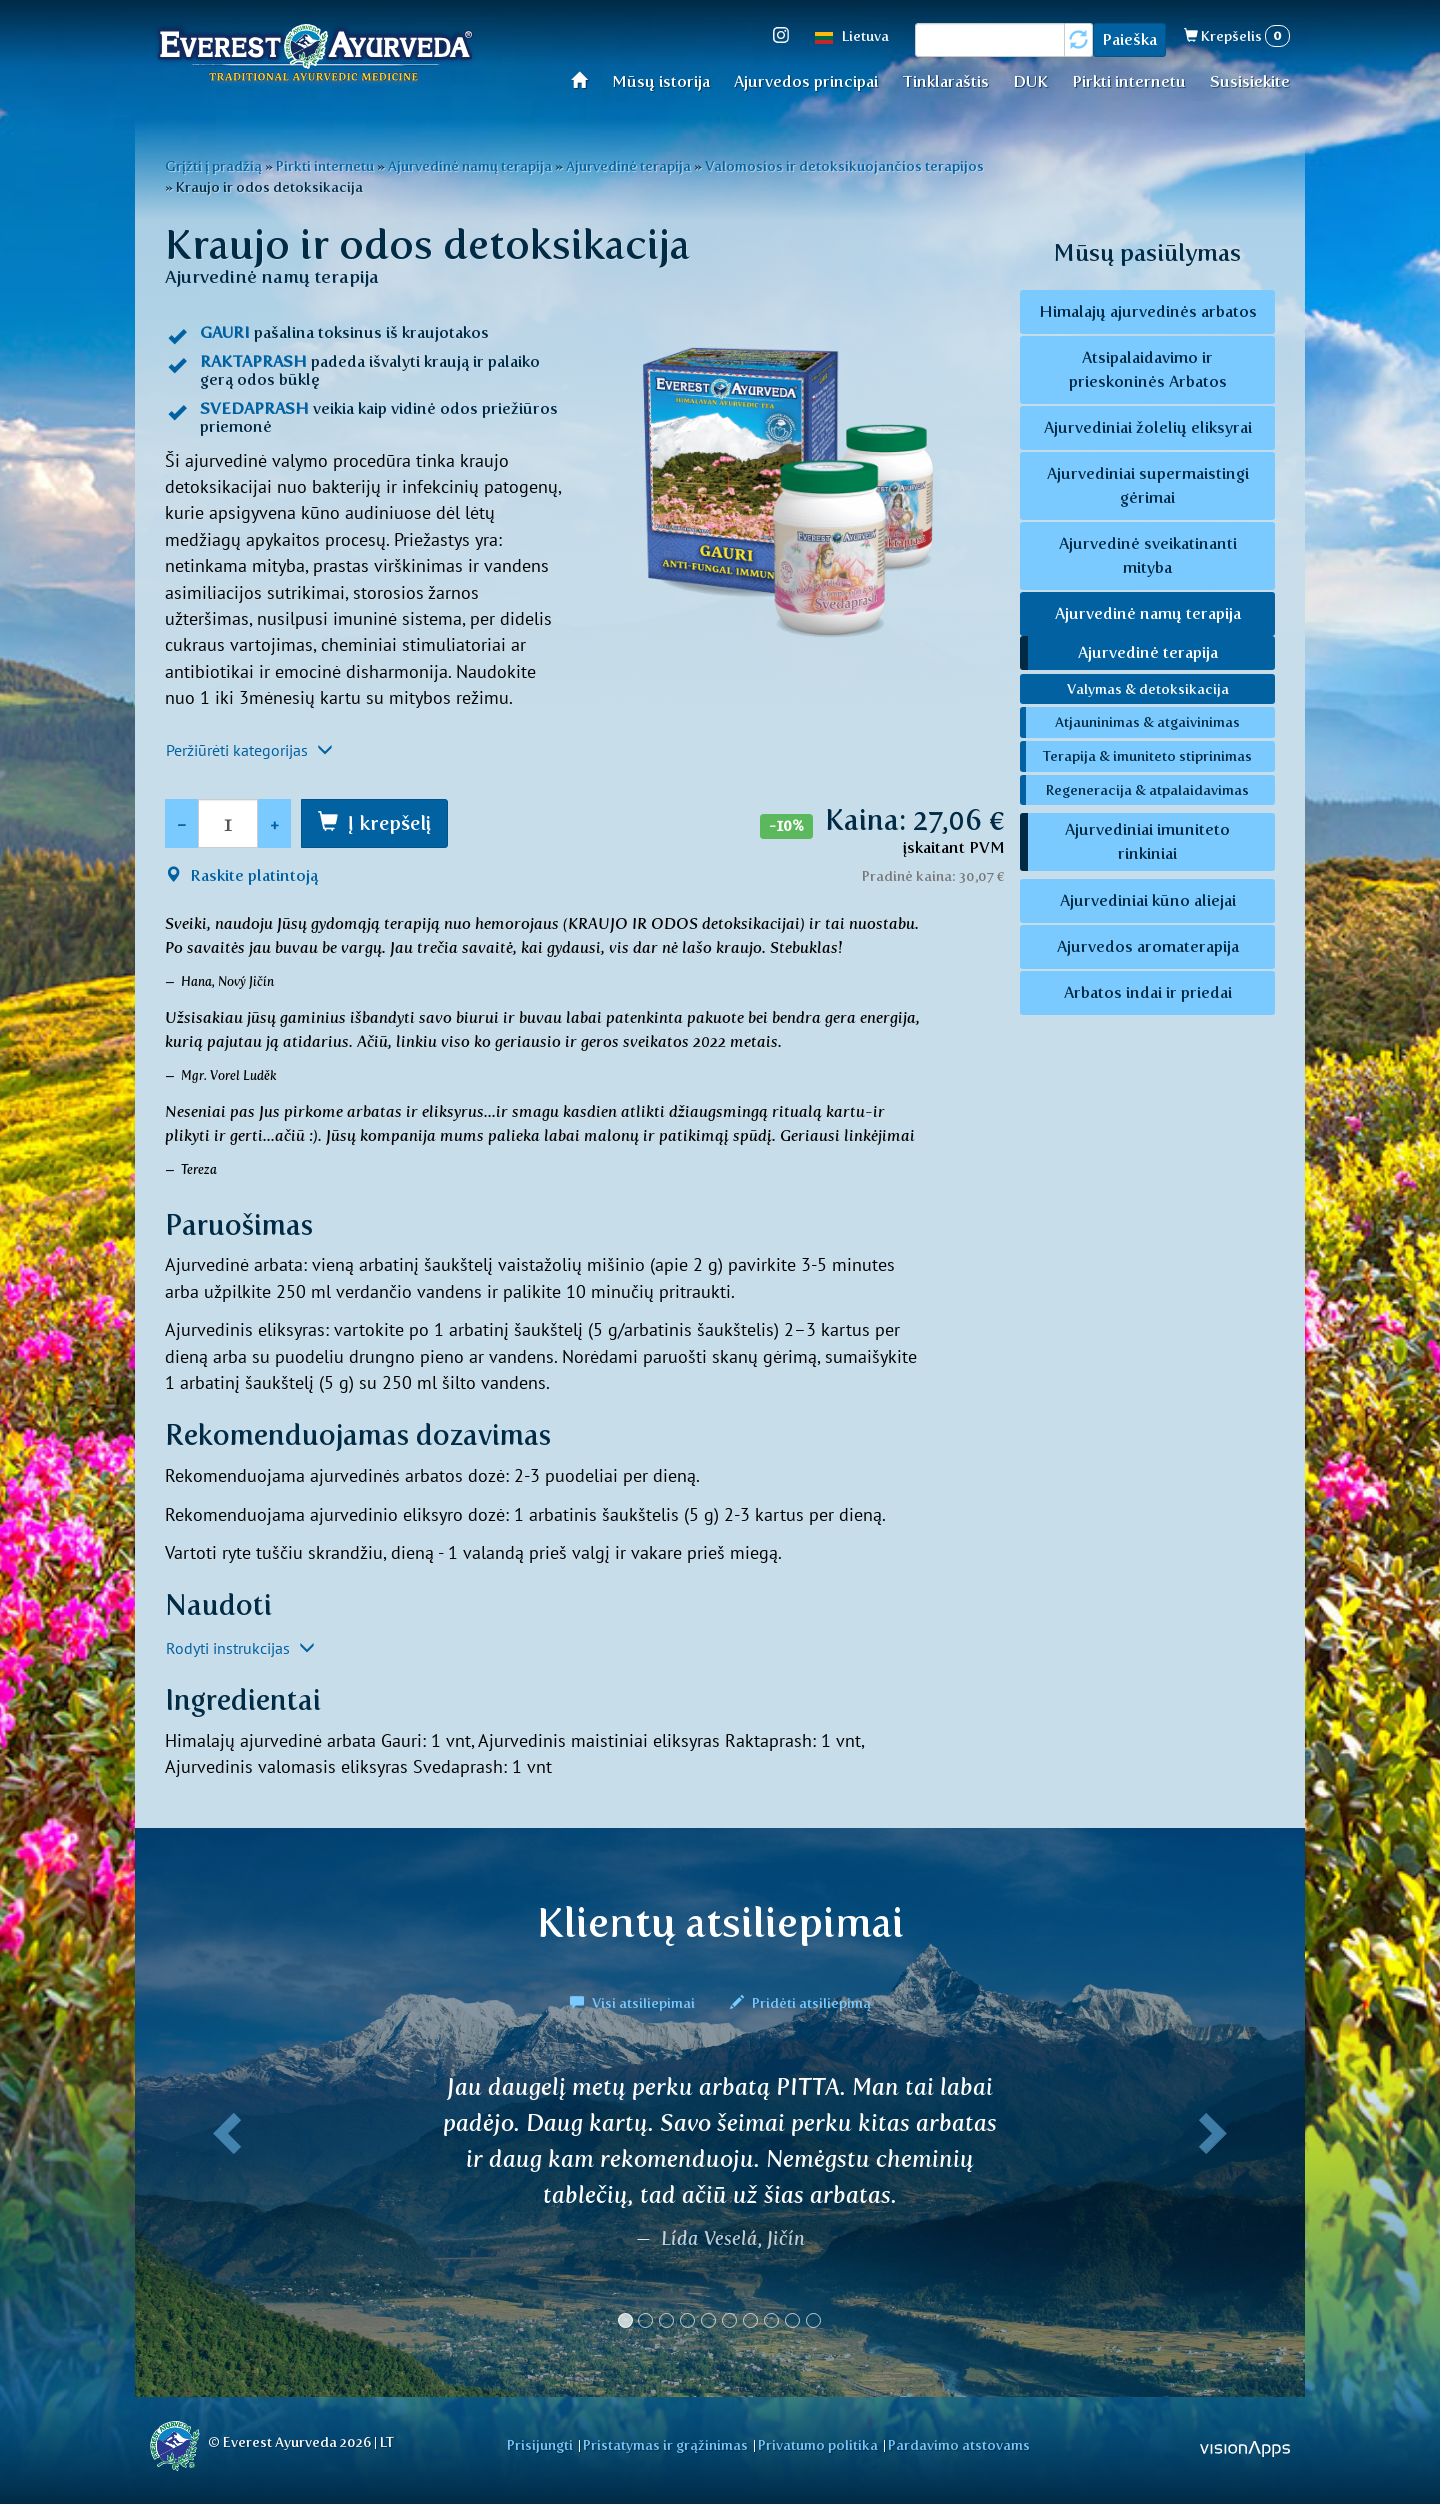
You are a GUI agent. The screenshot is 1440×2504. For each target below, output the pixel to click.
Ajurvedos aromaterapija (1148, 946)
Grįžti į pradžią (213, 166)
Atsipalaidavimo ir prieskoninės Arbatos (1148, 369)
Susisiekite (1250, 81)
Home (585, 79)
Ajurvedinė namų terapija (470, 166)
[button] (223, 2209)
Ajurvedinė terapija (628, 166)
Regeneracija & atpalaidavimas (1147, 790)
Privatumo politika (818, 2445)
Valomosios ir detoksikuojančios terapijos (844, 166)
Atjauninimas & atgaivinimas (1147, 722)
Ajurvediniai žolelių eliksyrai (1148, 427)
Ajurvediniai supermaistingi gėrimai (1148, 485)
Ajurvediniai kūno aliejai (1148, 900)
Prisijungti (540, 2445)
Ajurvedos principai (806, 81)
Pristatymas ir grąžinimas (665, 2445)
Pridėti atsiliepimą (800, 2003)
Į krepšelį (389, 823)
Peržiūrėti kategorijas (249, 750)
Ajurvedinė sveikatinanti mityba (1148, 555)
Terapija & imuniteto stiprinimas (1147, 756)
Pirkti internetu (1129, 81)
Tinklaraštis (945, 81)
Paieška (1129, 39)
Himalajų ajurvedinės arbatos (1148, 311)
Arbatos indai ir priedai (1148, 992)
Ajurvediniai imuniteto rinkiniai (1147, 841)
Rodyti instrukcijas (240, 1648)
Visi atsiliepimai (634, 2003)
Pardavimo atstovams (959, 2445)
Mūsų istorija (661, 81)
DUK (1030, 81)
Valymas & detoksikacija (1148, 689)
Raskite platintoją (241, 875)
